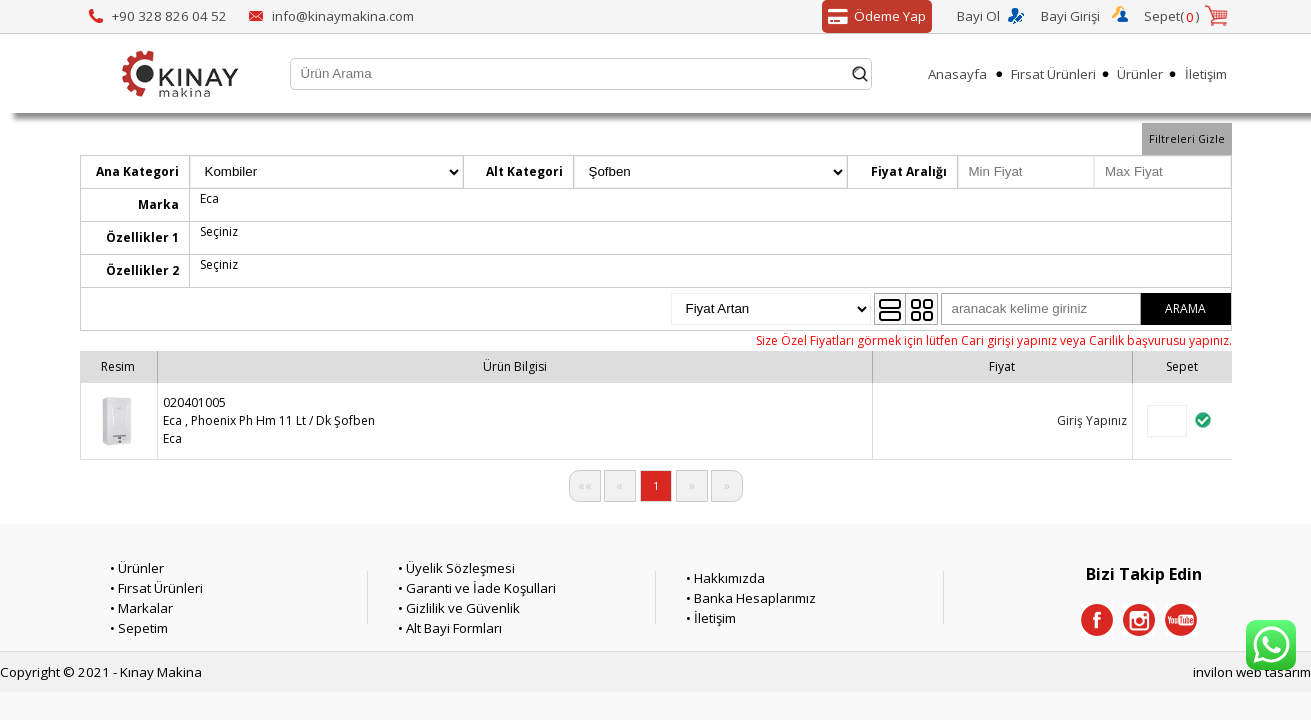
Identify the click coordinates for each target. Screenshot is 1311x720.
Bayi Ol (978, 16)
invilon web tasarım (1252, 672)
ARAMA (1185, 308)
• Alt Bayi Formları (450, 628)
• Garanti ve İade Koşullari (477, 588)
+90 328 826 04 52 (169, 16)
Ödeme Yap (874, 17)
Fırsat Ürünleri (1053, 74)
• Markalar (141, 608)
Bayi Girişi (1070, 16)
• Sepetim (139, 628)
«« (585, 485)
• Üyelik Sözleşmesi (456, 568)
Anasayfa (957, 74)
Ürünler (1140, 74)
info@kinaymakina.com (343, 16)
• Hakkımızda (725, 578)
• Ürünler (137, 568)
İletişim (1206, 74)
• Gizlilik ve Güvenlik (459, 608)
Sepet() (1172, 17)
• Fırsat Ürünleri (156, 588)
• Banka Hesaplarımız (751, 598)
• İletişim (711, 618)
